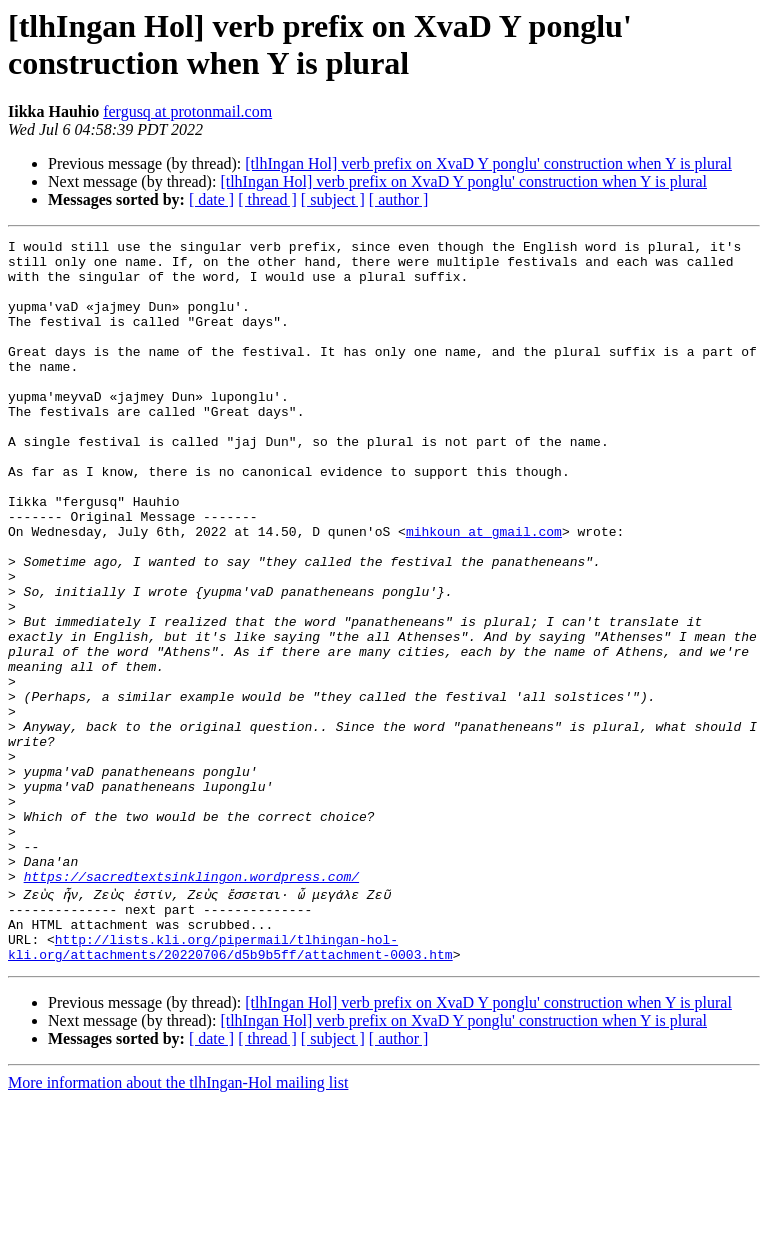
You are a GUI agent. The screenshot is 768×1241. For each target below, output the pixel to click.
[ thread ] (267, 199)
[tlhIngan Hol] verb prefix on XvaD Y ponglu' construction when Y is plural (488, 163)
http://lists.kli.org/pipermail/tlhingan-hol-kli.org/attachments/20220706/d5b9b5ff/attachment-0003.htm (230, 1086)
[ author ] (399, 199)
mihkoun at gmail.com (484, 591)
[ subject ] (333, 199)
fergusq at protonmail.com (187, 111)
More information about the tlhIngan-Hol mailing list (178, 1223)
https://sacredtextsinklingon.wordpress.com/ (191, 1005)
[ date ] (211, 199)
